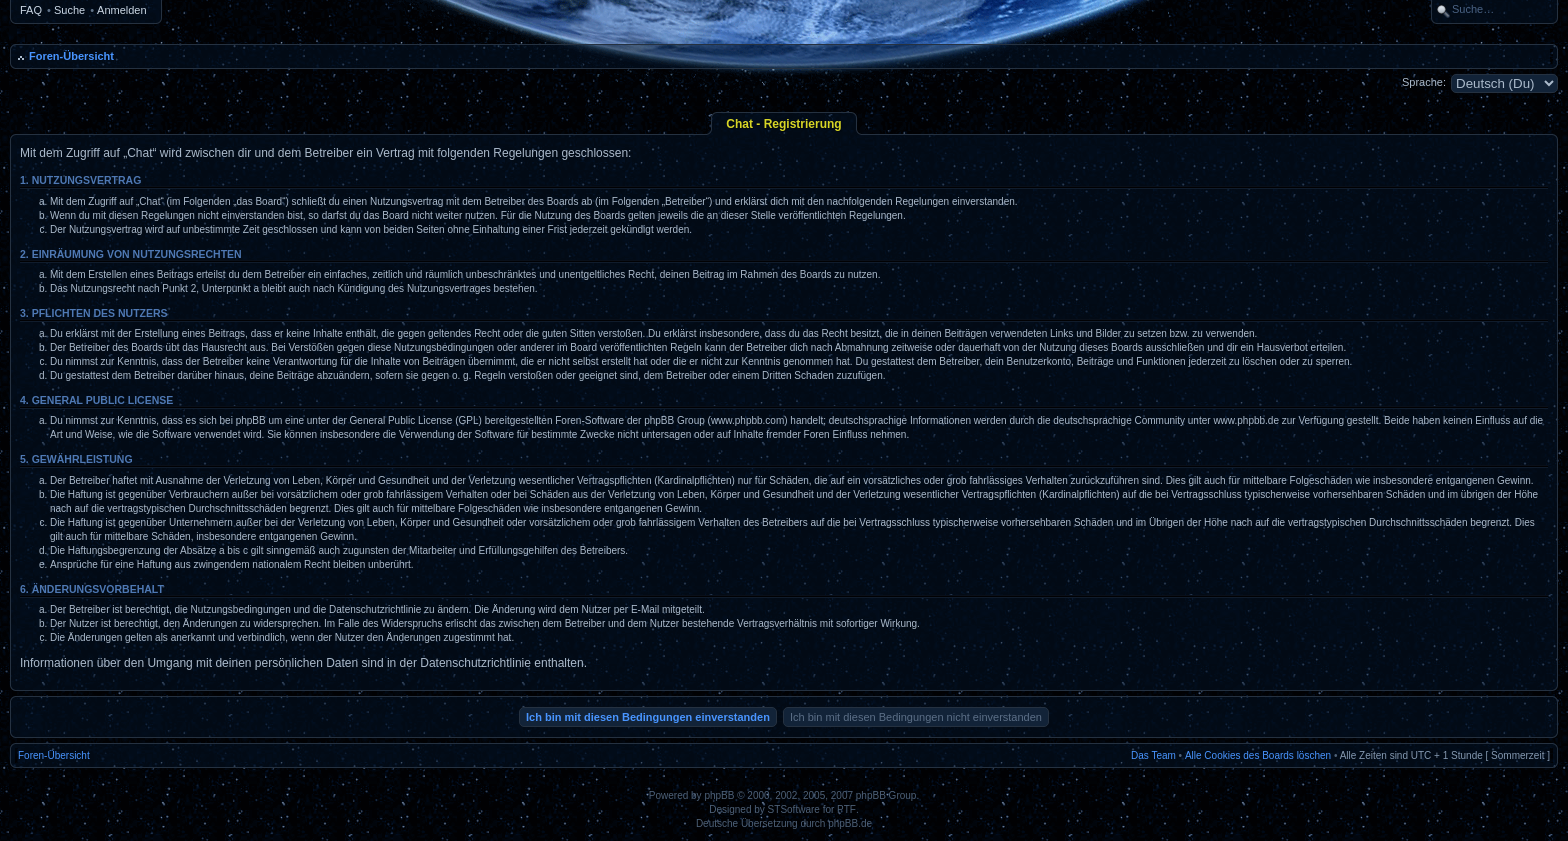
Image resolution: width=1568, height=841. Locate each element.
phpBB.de (850, 823)
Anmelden (122, 10)
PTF (846, 809)
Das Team (1153, 755)
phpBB (719, 795)
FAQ (31, 10)
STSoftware (794, 809)
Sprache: (1424, 82)
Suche (69, 10)
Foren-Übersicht (71, 56)
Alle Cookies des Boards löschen (1258, 755)
